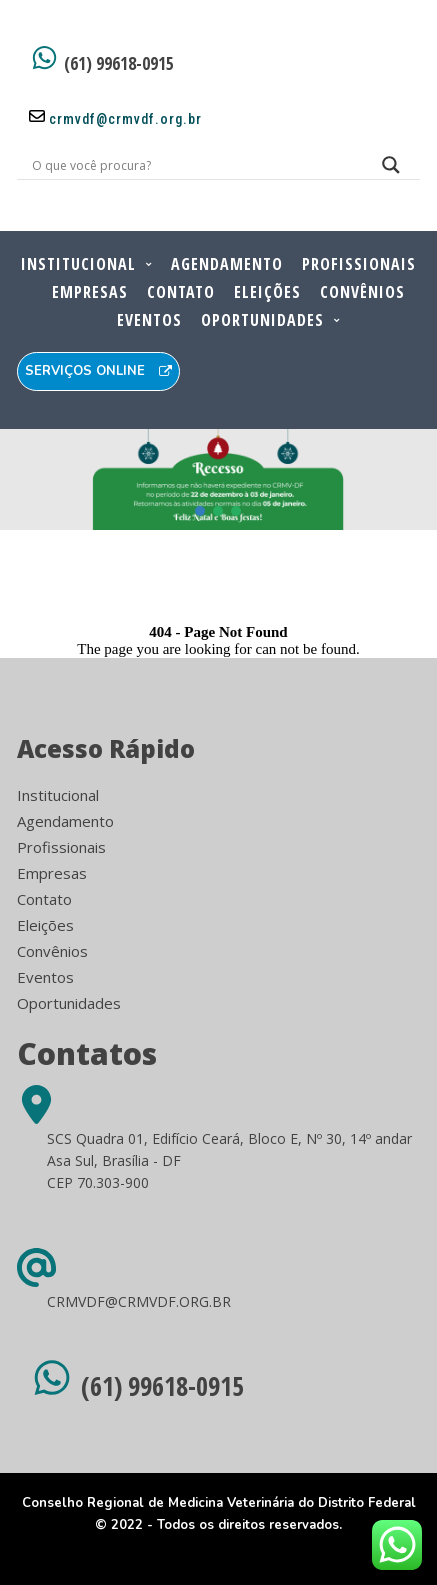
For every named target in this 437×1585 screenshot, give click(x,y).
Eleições (267, 292)
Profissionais (359, 264)
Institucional (78, 264)
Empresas (90, 292)
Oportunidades (262, 320)
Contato (181, 292)
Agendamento (227, 264)
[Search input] (194, 165)
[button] (201, 511)
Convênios (362, 292)
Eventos (149, 320)
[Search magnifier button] (391, 170)
